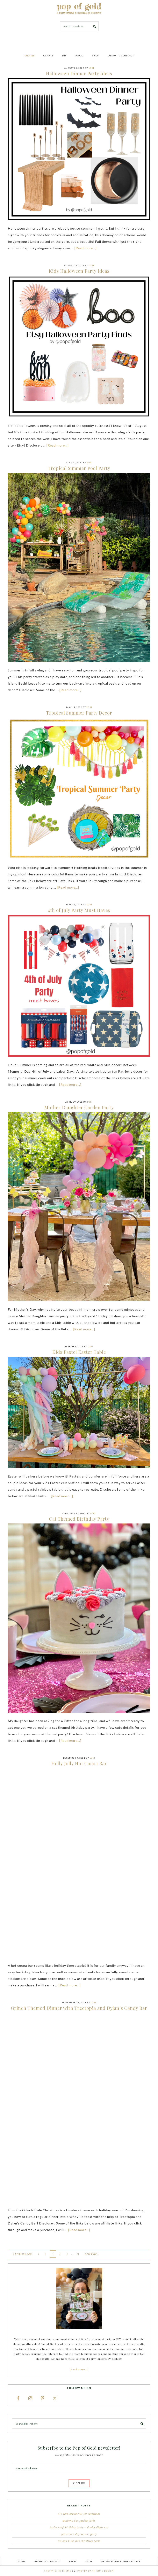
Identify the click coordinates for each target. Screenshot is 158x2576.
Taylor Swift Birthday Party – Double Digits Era (79, 2527)
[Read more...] (85, 248)
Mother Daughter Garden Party (79, 1107)
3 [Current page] (52, 2253)
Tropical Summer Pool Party (79, 468)
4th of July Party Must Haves (79, 910)
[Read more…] (79, 2369)
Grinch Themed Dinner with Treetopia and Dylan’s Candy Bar (79, 2008)
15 (78, 2253)
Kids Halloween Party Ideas (79, 271)
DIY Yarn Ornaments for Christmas (79, 2513)
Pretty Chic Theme (57, 2571)
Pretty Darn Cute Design (95, 2571)
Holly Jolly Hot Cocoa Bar (79, 1763)
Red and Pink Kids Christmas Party (79, 2541)
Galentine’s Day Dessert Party (79, 2534)
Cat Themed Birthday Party (79, 1519)
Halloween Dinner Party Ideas (79, 73)
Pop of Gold (79, 9)
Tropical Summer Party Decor (79, 713)
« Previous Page (22, 2253)
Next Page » (92, 2253)
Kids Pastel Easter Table (79, 1352)
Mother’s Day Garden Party (79, 2520)
